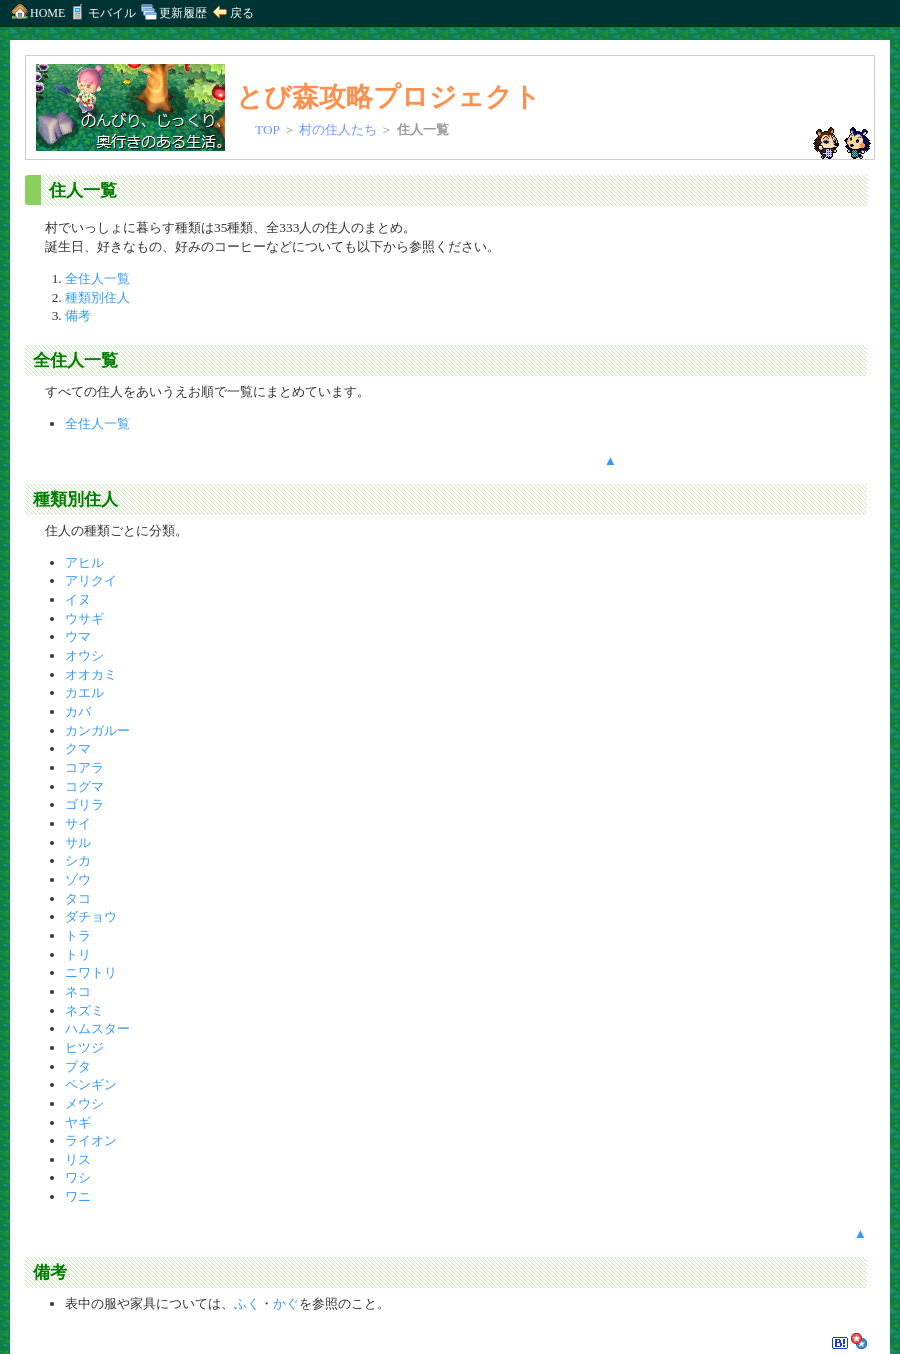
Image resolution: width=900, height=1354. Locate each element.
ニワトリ (91, 972)
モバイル (112, 13)
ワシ (78, 1177)
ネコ (78, 991)
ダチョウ (91, 916)
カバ (78, 711)
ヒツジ (84, 1047)
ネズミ (84, 1010)
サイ (78, 823)
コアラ (84, 767)
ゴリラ (84, 804)
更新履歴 (173, 13)
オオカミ (91, 674)
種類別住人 (97, 297)
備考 (78, 315)
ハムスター (97, 1028)
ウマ (78, 636)
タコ (78, 898)
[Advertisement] (742, 344)
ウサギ (84, 618)
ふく (247, 1303)
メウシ (84, 1103)
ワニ (78, 1196)
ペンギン (91, 1084)
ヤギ (78, 1122)
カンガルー (97, 730)
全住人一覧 (97, 278)
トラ (78, 935)
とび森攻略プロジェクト (388, 97)
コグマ (84, 786)
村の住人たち (338, 129)
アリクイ (91, 580)
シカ (78, 860)
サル (78, 842)
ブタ (78, 1066)
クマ (78, 748)
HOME (37, 13)
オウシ (84, 655)
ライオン (91, 1140)
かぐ (286, 1303)
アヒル (84, 562)
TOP (267, 129)
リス (78, 1159)
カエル (84, 692)
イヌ (78, 599)
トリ (78, 954)
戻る (232, 13)
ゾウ (78, 879)
